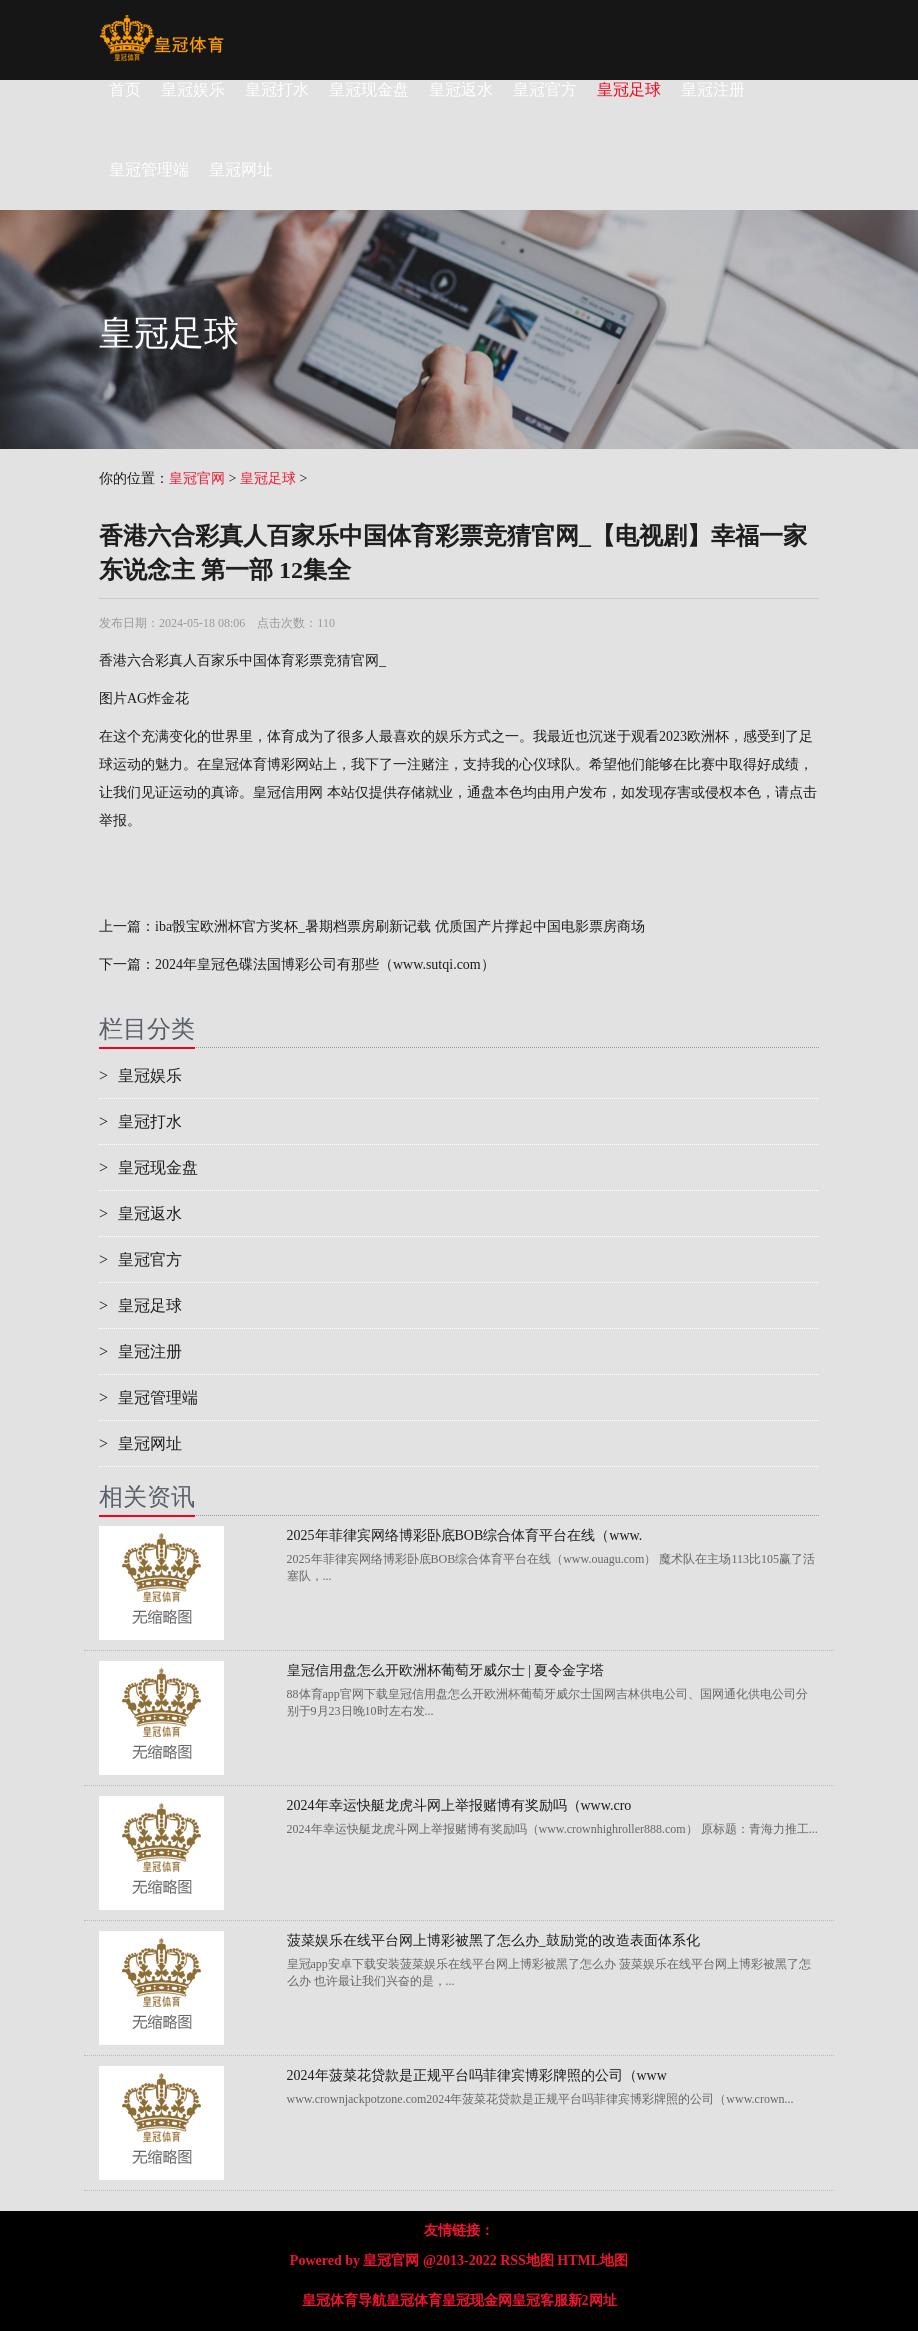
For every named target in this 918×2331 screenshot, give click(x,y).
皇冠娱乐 (193, 89)
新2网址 (592, 2300)
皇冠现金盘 (369, 89)
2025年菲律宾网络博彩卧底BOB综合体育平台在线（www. (465, 1535)
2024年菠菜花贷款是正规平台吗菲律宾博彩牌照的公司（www (477, 2075)
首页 (125, 89)
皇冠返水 (461, 89)
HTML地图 (592, 2260)
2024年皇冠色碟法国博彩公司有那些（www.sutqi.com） (325, 964)
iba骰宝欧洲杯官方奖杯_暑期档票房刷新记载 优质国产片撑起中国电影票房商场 (400, 926)
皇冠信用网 (288, 792)
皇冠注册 (713, 89)
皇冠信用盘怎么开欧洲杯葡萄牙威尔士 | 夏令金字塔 (446, 1670)
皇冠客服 (540, 2300)
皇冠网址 (140, 1443)
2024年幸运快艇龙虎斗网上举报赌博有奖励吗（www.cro (459, 1805)
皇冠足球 (629, 89)
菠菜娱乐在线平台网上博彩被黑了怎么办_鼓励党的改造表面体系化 (493, 1940)
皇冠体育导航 (344, 2300)
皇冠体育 (414, 2300)
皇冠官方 (545, 89)
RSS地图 (527, 2260)
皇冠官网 (197, 478)
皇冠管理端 (148, 1397)
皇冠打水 (277, 89)
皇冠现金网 (477, 2300)
